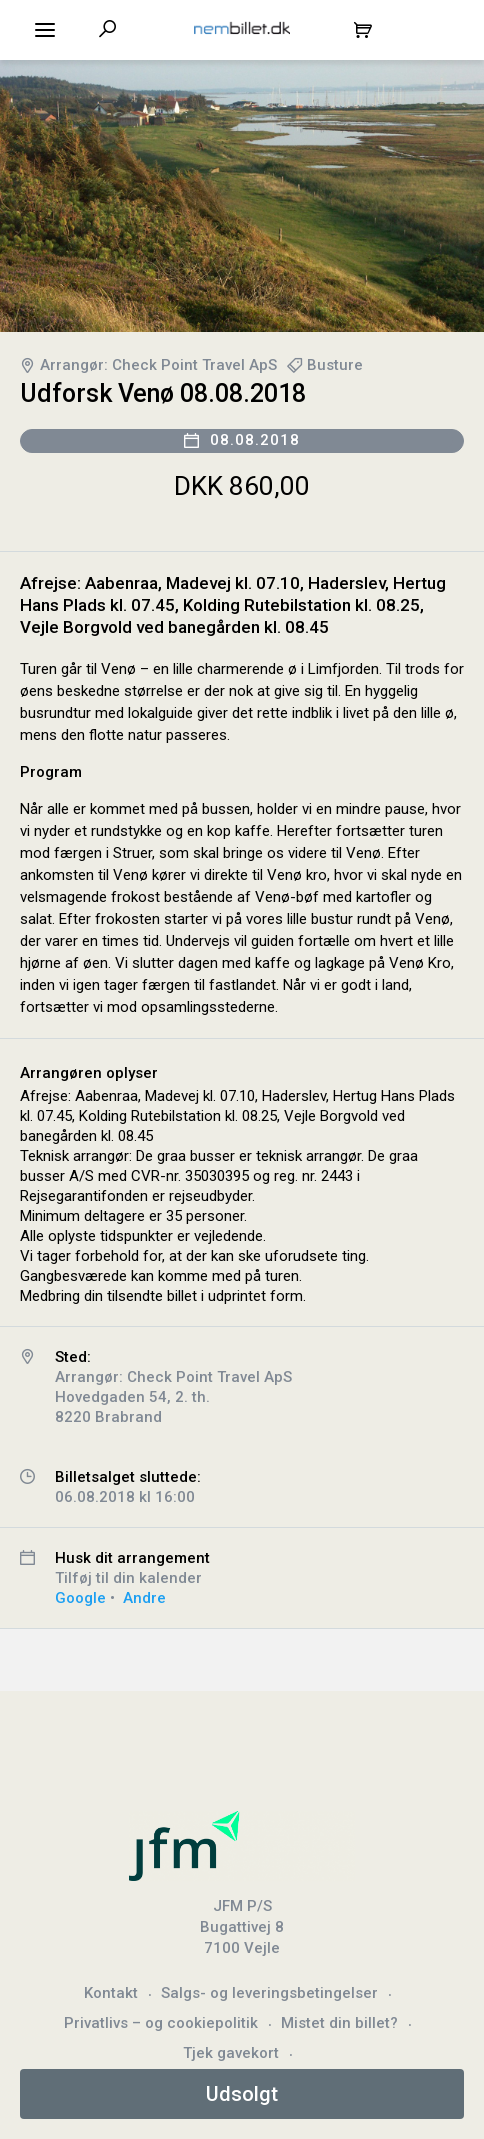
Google (80, 1598)
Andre (144, 1598)
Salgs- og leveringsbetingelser (269, 1993)
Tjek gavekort (231, 2053)
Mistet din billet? (339, 2023)
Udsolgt (242, 2094)
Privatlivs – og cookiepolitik (161, 2023)
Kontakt (111, 1993)
